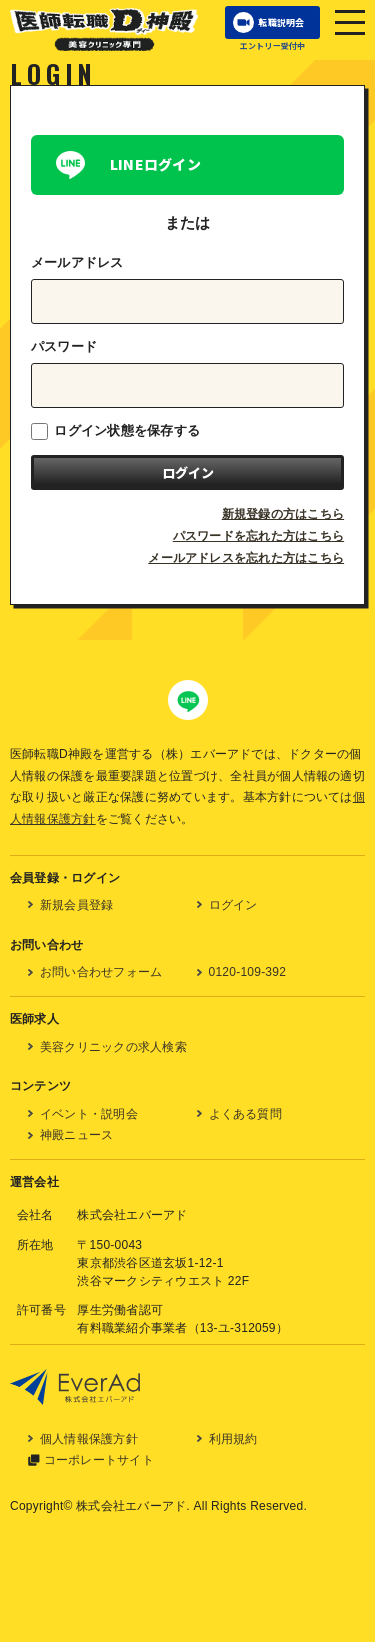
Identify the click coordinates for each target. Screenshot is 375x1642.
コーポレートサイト (99, 1460)
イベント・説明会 (89, 1114)
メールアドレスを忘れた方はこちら (246, 558)
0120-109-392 (248, 972)
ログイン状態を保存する (115, 431)
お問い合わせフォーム (101, 972)
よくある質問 (245, 1114)
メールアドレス (77, 262)
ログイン (233, 905)
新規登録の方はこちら (283, 514)
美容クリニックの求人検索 (113, 1047)
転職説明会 (281, 22)
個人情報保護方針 (89, 1439)
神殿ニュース (76, 1135)
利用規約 (233, 1439)
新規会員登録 (76, 905)
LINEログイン (155, 164)
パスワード (64, 346)
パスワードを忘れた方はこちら (258, 536)
